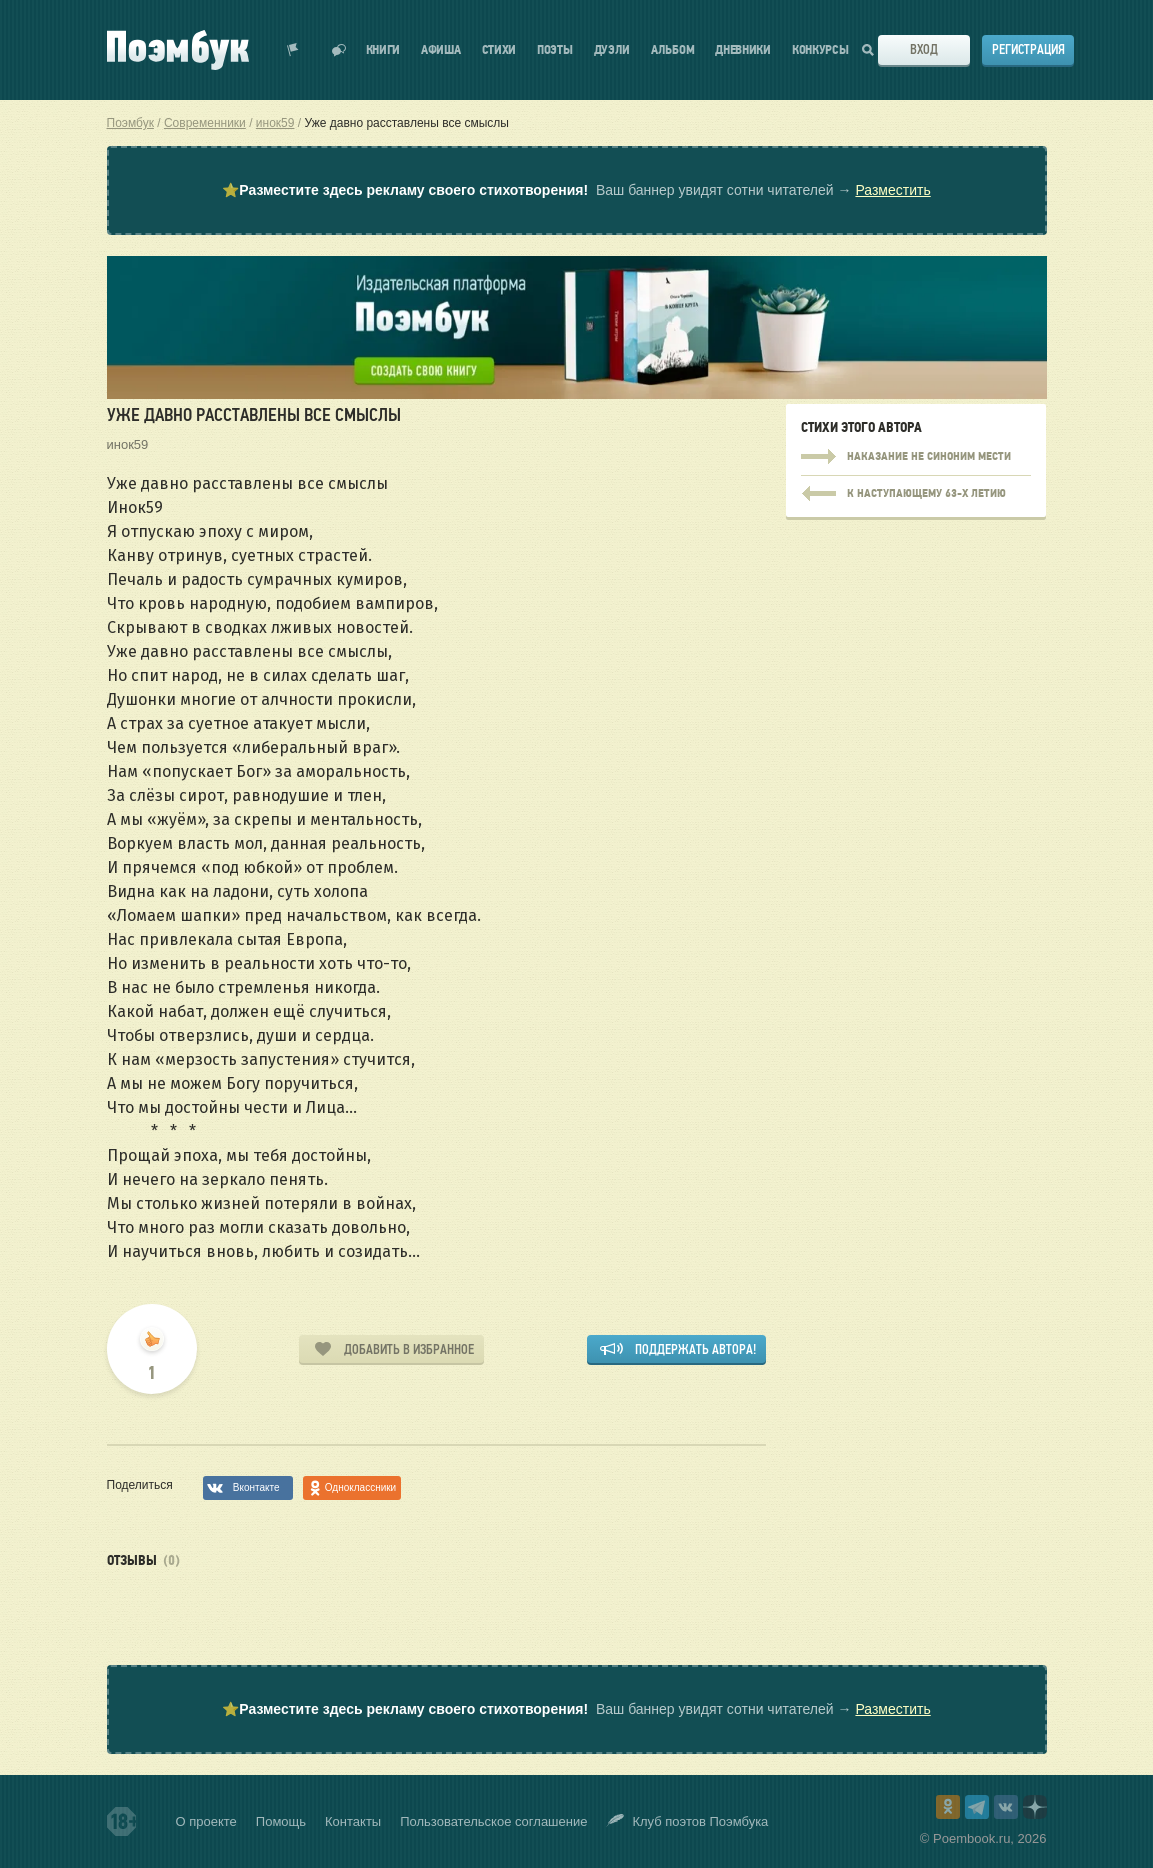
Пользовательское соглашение (493, 1821)
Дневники (743, 50)
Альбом (672, 50)
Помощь (281, 1821)
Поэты (555, 50)
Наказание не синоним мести (916, 457)
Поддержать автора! (695, 1349)
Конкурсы (820, 50)
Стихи (499, 50)
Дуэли (612, 50)
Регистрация (1028, 49)
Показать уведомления (293, 50)
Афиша (441, 50)
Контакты (353, 1821)
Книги (383, 50)
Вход (924, 49)
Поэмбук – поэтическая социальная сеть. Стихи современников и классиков (178, 50)
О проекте (206, 1821)
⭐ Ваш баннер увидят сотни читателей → (576, 190)
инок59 (128, 444)
